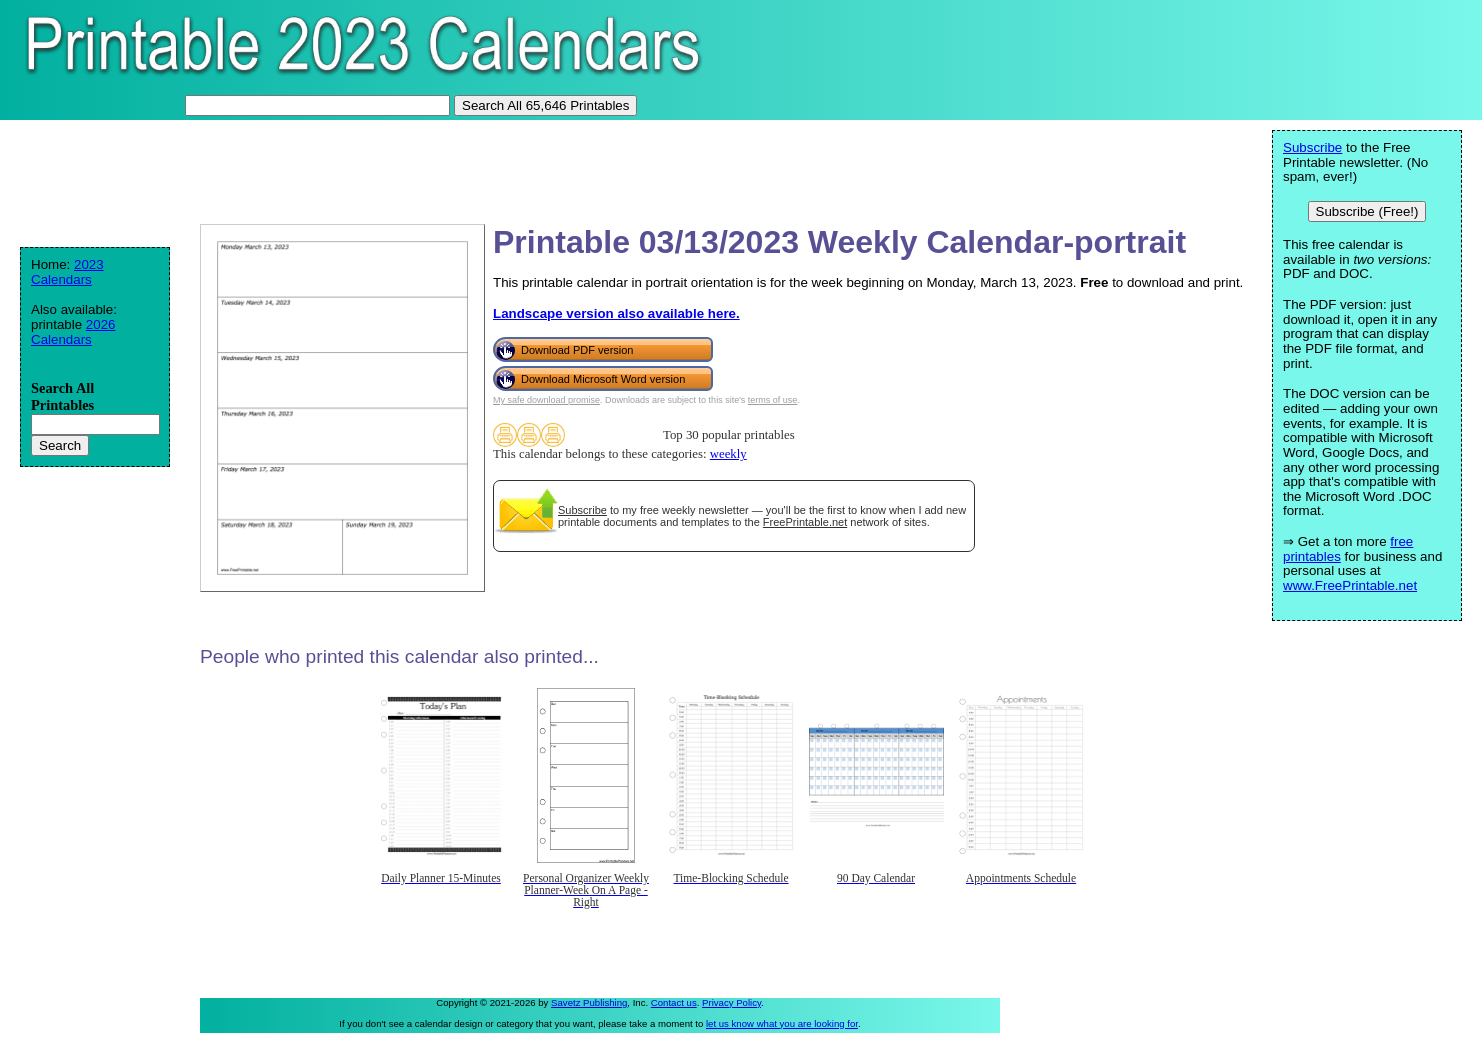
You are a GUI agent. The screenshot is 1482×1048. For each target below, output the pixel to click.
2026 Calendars (73, 332)
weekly (728, 454)
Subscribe (582, 510)
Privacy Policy (731, 1002)
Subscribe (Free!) (1367, 211)
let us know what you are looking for (782, 1023)
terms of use (773, 400)
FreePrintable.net (805, 522)
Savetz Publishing (589, 1002)
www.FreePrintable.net (1350, 585)
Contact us (674, 1002)
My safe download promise (546, 400)
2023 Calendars (67, 272)
